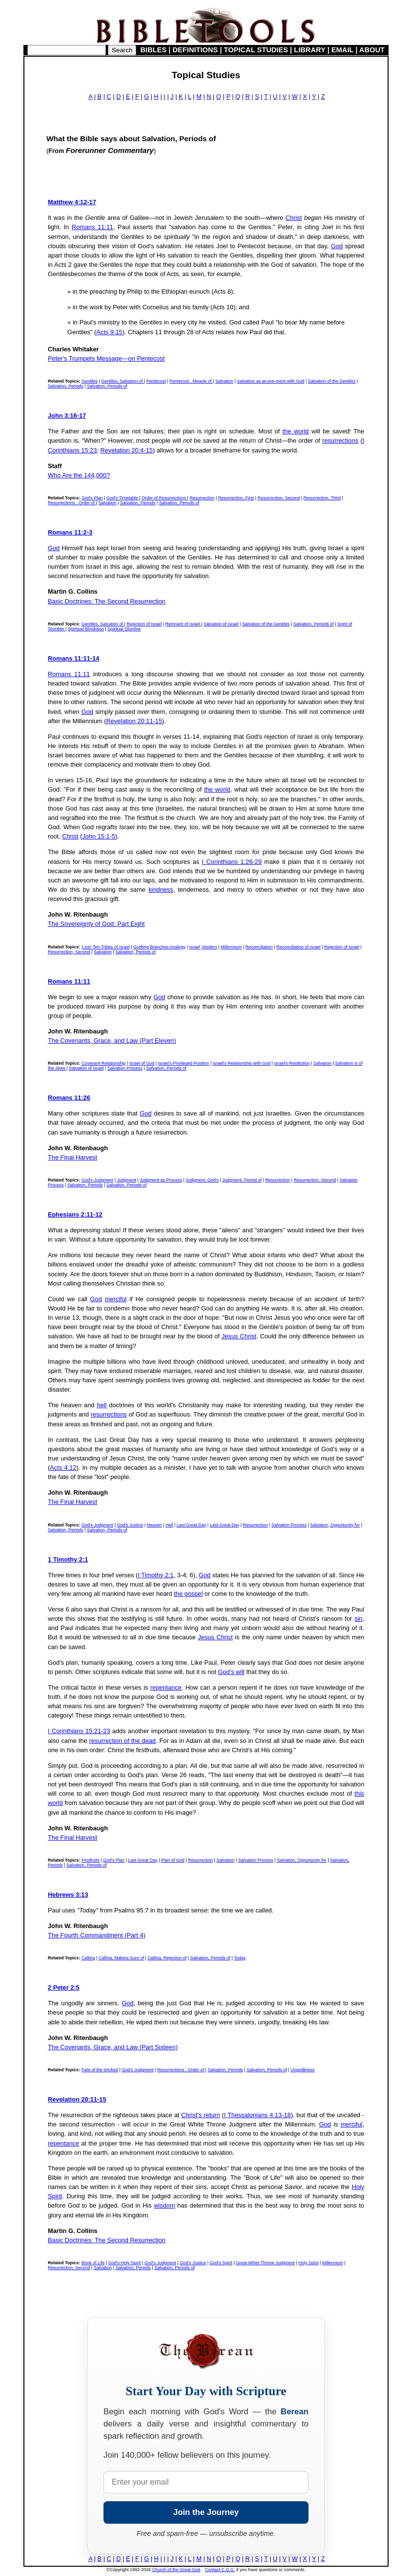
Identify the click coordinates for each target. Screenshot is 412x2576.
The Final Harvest (72, 1157)
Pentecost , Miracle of (191, 381)
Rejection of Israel (144, 624)
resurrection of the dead (122, 1740)
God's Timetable (122, 497)
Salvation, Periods (65, 386)
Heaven (154, 1525)
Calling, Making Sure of (121, 1957)
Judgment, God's (202, 1180)
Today (240, 1957)
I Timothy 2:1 (155, 1575)
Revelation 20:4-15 (126, 450)
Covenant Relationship (104, 1063)
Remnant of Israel (183, 624)
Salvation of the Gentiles (332, 381)
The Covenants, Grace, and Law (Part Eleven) (112, 1040)
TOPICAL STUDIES (256, 50)
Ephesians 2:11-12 (75, 1214)
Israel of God (142, 1063)
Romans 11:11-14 (73, 658)
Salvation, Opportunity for (335, 1525)
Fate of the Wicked (100, 2069)
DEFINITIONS (195, 50)
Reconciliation (259, 947)
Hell (169, 1525)
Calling (88, 1957)
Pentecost (156, 381)
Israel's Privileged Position (183, 1063)
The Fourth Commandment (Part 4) (96, 1935)
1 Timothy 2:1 (68, 1559)
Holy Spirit (308, 2262)
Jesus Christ (239, 1336)
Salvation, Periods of (107, 386)
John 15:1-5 (98, 836)
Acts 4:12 (63, 1467)
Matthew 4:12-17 (72, 202)
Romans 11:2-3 (70, 532)
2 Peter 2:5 (64, 1987)
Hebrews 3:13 (68, 1894)
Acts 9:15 (109, 332)
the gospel (188, 1593)
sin (358, 1618)
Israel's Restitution (291, 1063)
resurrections (340, 440)
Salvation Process (125, 1068)
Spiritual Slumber (124, 628)
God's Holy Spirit (124, 2262)
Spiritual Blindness (86, 628)
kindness (160, 889)
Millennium (231, 947)
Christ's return (200, 2115)
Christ (294, 217)
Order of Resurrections (164, 497)
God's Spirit (221, 2262)
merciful (116, 1299)
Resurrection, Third (322, 497)
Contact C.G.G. (220, 2569)
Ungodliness (302, 2069)
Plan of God (173, 1860)
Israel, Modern (203, 947)
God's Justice (130, 1525)
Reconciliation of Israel (298, 947)
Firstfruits (91, 1860)
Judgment (126, 1180)
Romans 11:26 (69, 1097)
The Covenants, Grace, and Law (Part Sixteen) (113, 2047)
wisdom (164, 2205)
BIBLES (154, 50)
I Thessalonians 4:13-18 (257, 2115)
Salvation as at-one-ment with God (270, 381)
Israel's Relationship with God (241, 1063)
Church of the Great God (176, 2569)
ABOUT (372, 50)
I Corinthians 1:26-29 (232, 861)
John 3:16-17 (67, 415)
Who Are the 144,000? (79, 475)
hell (101, 1405)
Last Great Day (191, 1525)
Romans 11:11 (92, 227)
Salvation (224, 381)
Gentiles (90, 381)
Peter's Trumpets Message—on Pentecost (106, 358)
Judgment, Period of (242, 1180)
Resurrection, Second (279, 497)
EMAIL (342, 50)
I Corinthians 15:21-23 (79, 1731)
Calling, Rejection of (166, 1957)
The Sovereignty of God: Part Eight (96, 923)
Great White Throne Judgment (265, 2262)
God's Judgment (97, 1180)
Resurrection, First (236, 497)
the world (296, 431)
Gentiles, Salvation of (122, 381)
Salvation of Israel (221, 624)
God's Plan (92, 497)
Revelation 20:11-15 (134, 721)
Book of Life (93, 2262)
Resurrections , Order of (72, 502)
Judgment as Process (161, 1180)
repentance (166, 1687)
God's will (231, 1671)
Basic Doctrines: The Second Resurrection (106, 601)
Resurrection (201, 497)
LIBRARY (309, 50)
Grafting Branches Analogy (159, 947)
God (337, 246)
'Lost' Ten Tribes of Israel (106, 947)
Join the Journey (206, 2512)
